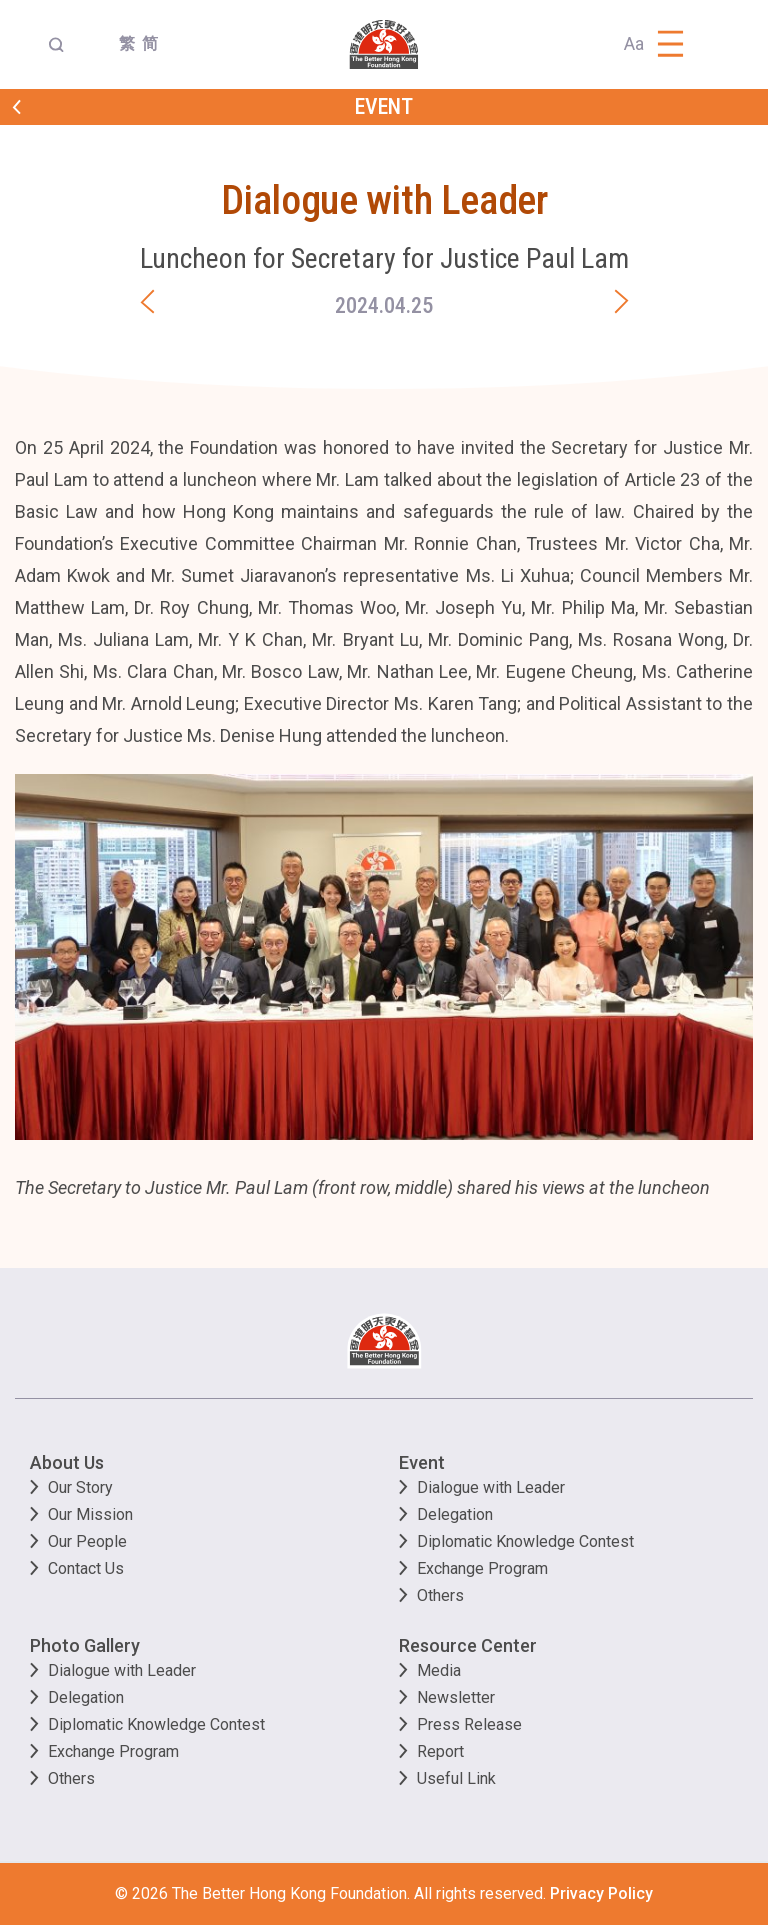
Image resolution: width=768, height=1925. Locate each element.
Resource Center (468, 1645)
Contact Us (86, 1568)
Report (440, 1751)
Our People (87, 1541)
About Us (67, 1462)
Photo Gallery (85, 1645)
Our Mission (90, 1514)
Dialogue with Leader (491, 1487)
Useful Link (456, 1778)
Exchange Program (482, 1568)
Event (422, 1462)
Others (440, 1595)
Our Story (80, 1487)
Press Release (469, 1724)
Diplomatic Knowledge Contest (525, 1541)
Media (439, 1670)
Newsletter (456, 1697)
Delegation (455, 1514)
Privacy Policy (601, 1893)
